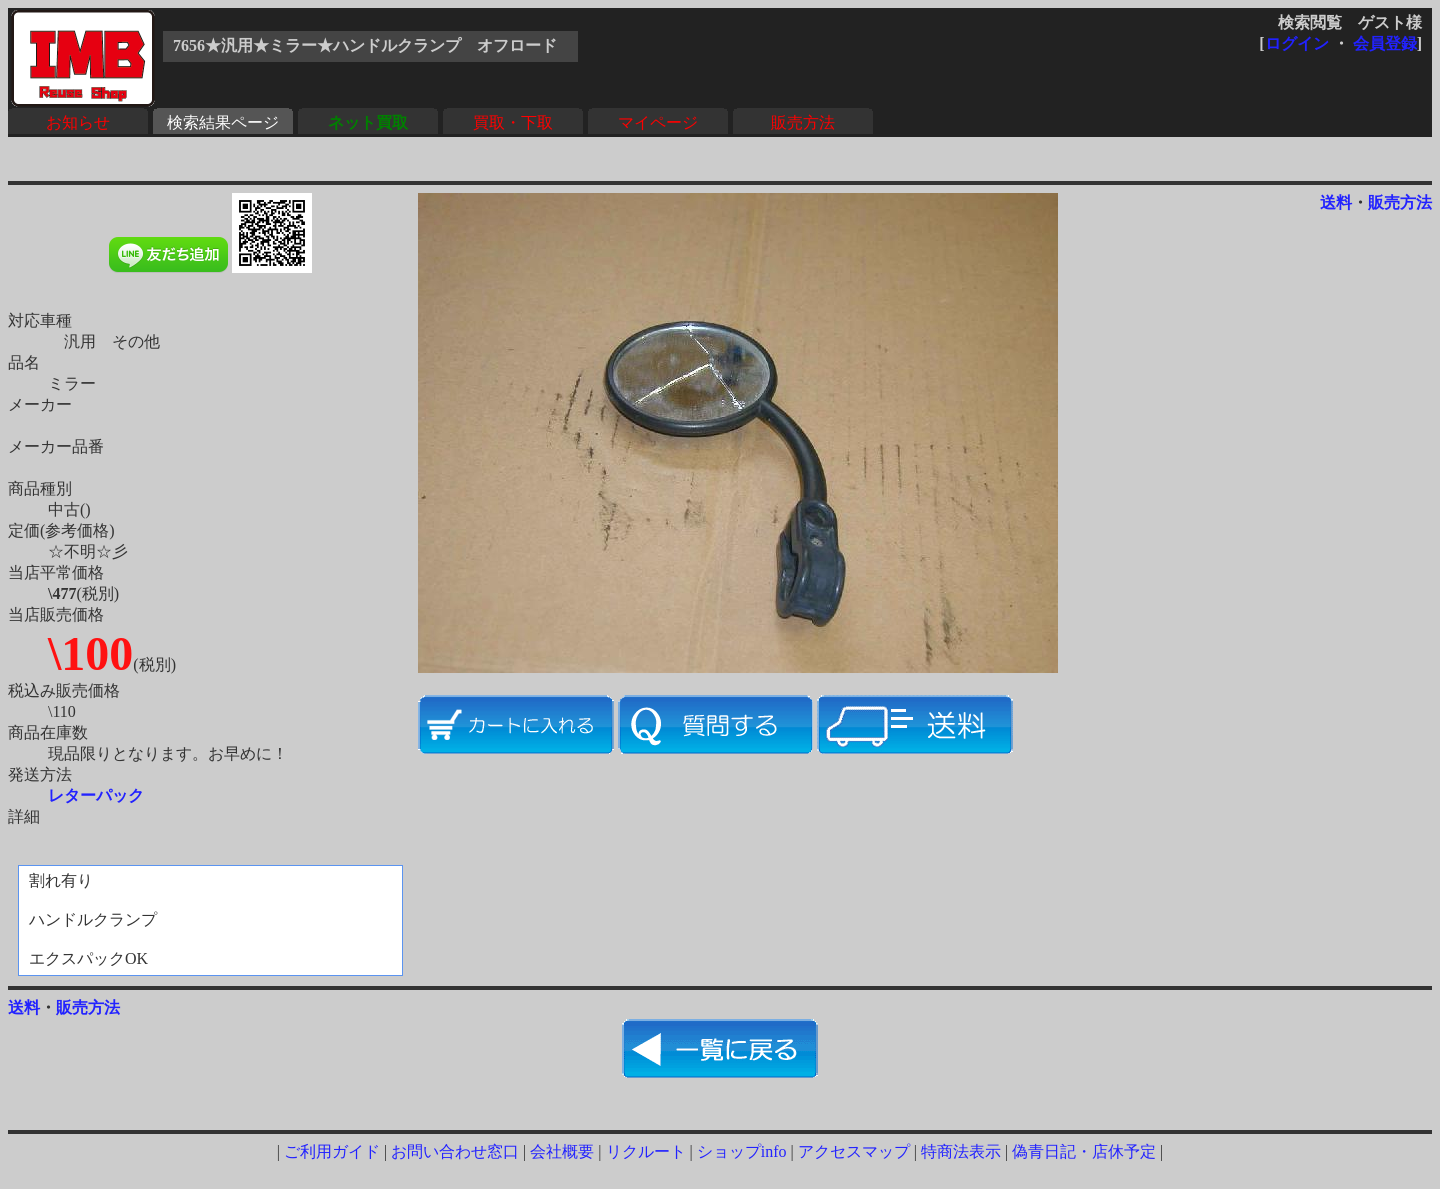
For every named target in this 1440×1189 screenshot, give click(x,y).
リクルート (646, 1151)
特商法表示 (961, 1151)
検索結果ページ (223, 122)
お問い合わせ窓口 (455, 1151)
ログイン (1297, 43)
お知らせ (78, 122)
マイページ (658, 122)
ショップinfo (742, 1151)
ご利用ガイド (332, 1151)
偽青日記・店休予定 (1084, 1151)
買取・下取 (513, 122)
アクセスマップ (854, 1151)
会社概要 (562, 1151)
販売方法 (803, 122)
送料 (1336, 202)
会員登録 (1385, 43)
